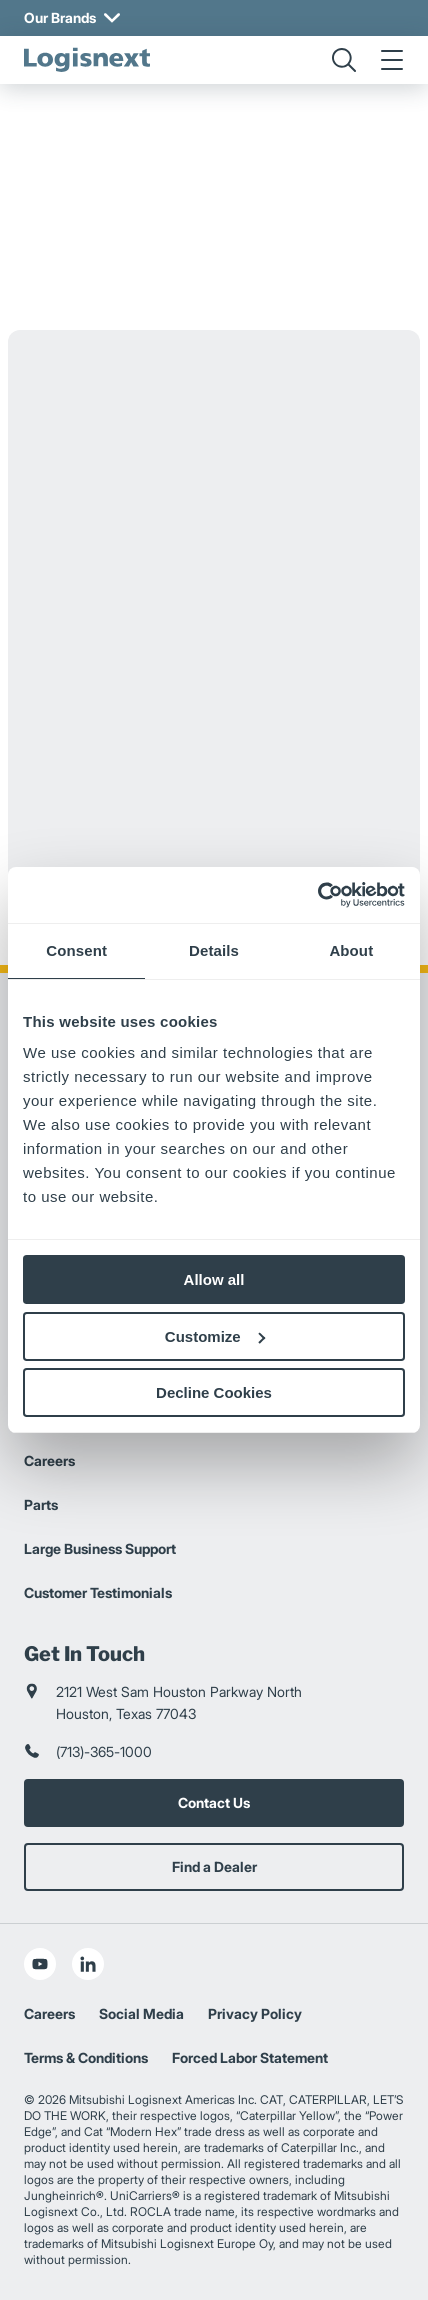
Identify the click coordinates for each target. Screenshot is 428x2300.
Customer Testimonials (98, 1592)
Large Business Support (100, 1548)
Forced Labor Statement (250, 2057)
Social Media (141, 2013)
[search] (344, 60)
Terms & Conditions (86, 2057)
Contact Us (214, 1802)
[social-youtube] (40, 1964)
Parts (41, 1504)
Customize (215, 1336)
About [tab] (351, 950)
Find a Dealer (214, 1866)
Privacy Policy (255, 2013)
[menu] (392, 60)
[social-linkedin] (88, 1964)
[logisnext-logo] (87, 60)
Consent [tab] (76, 950)
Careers (49, 1460)
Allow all (214, 1279)
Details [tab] (214, 950)
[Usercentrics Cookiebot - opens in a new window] (317, 895)
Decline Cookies (214, 1392)
